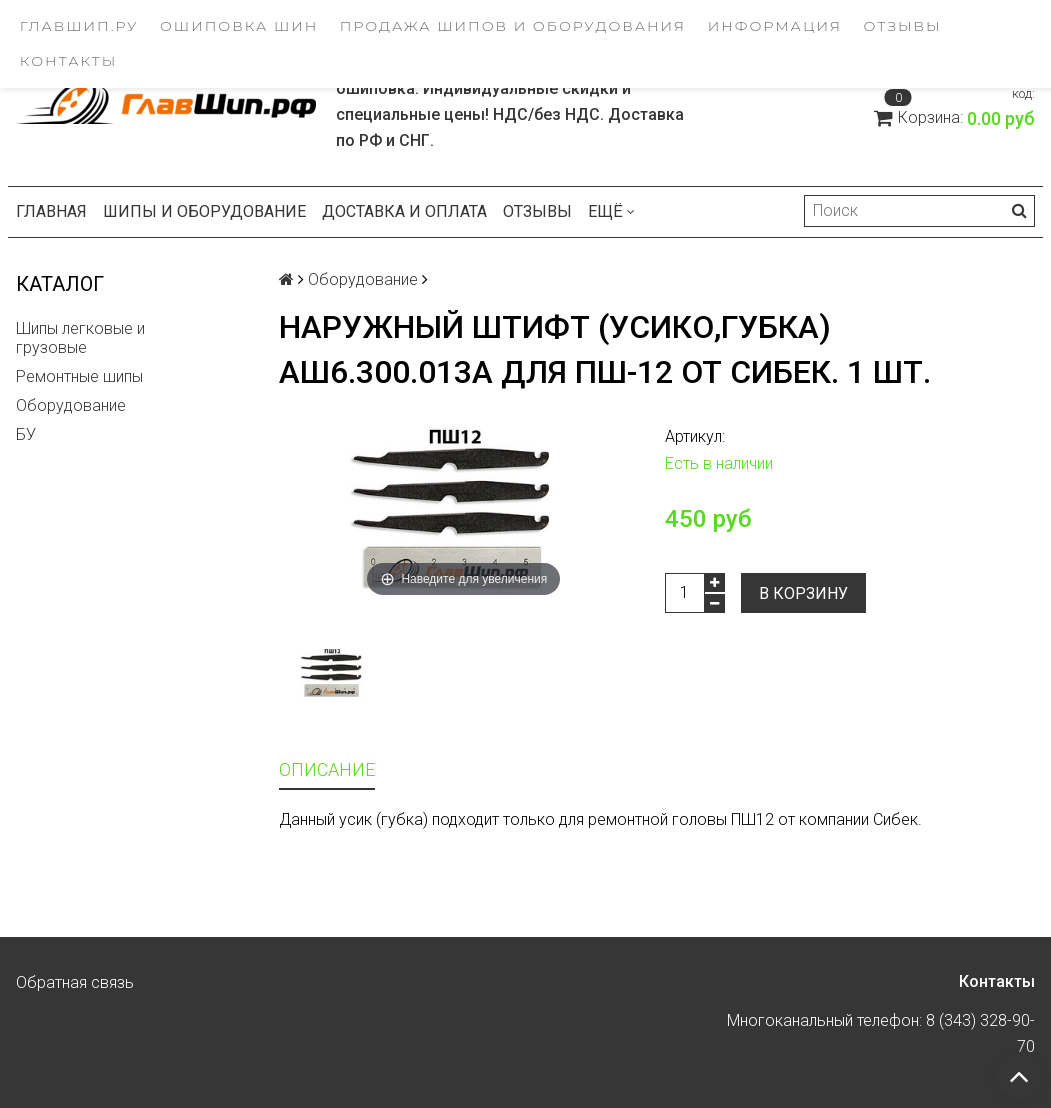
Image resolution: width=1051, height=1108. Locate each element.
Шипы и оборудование (204, 211)
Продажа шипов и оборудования (513, 26)
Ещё (611, 211)
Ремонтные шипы (79, 376)
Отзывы (903, 26)
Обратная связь (75, 982)
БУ (26, 434)
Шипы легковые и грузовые (80, 338)
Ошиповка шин (239, 26)
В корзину (803, 593)
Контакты (69, 61)
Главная (51, 211)
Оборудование (71, 405)
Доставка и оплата (404, 211)
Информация (775, 26)
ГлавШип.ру (79, 26)
